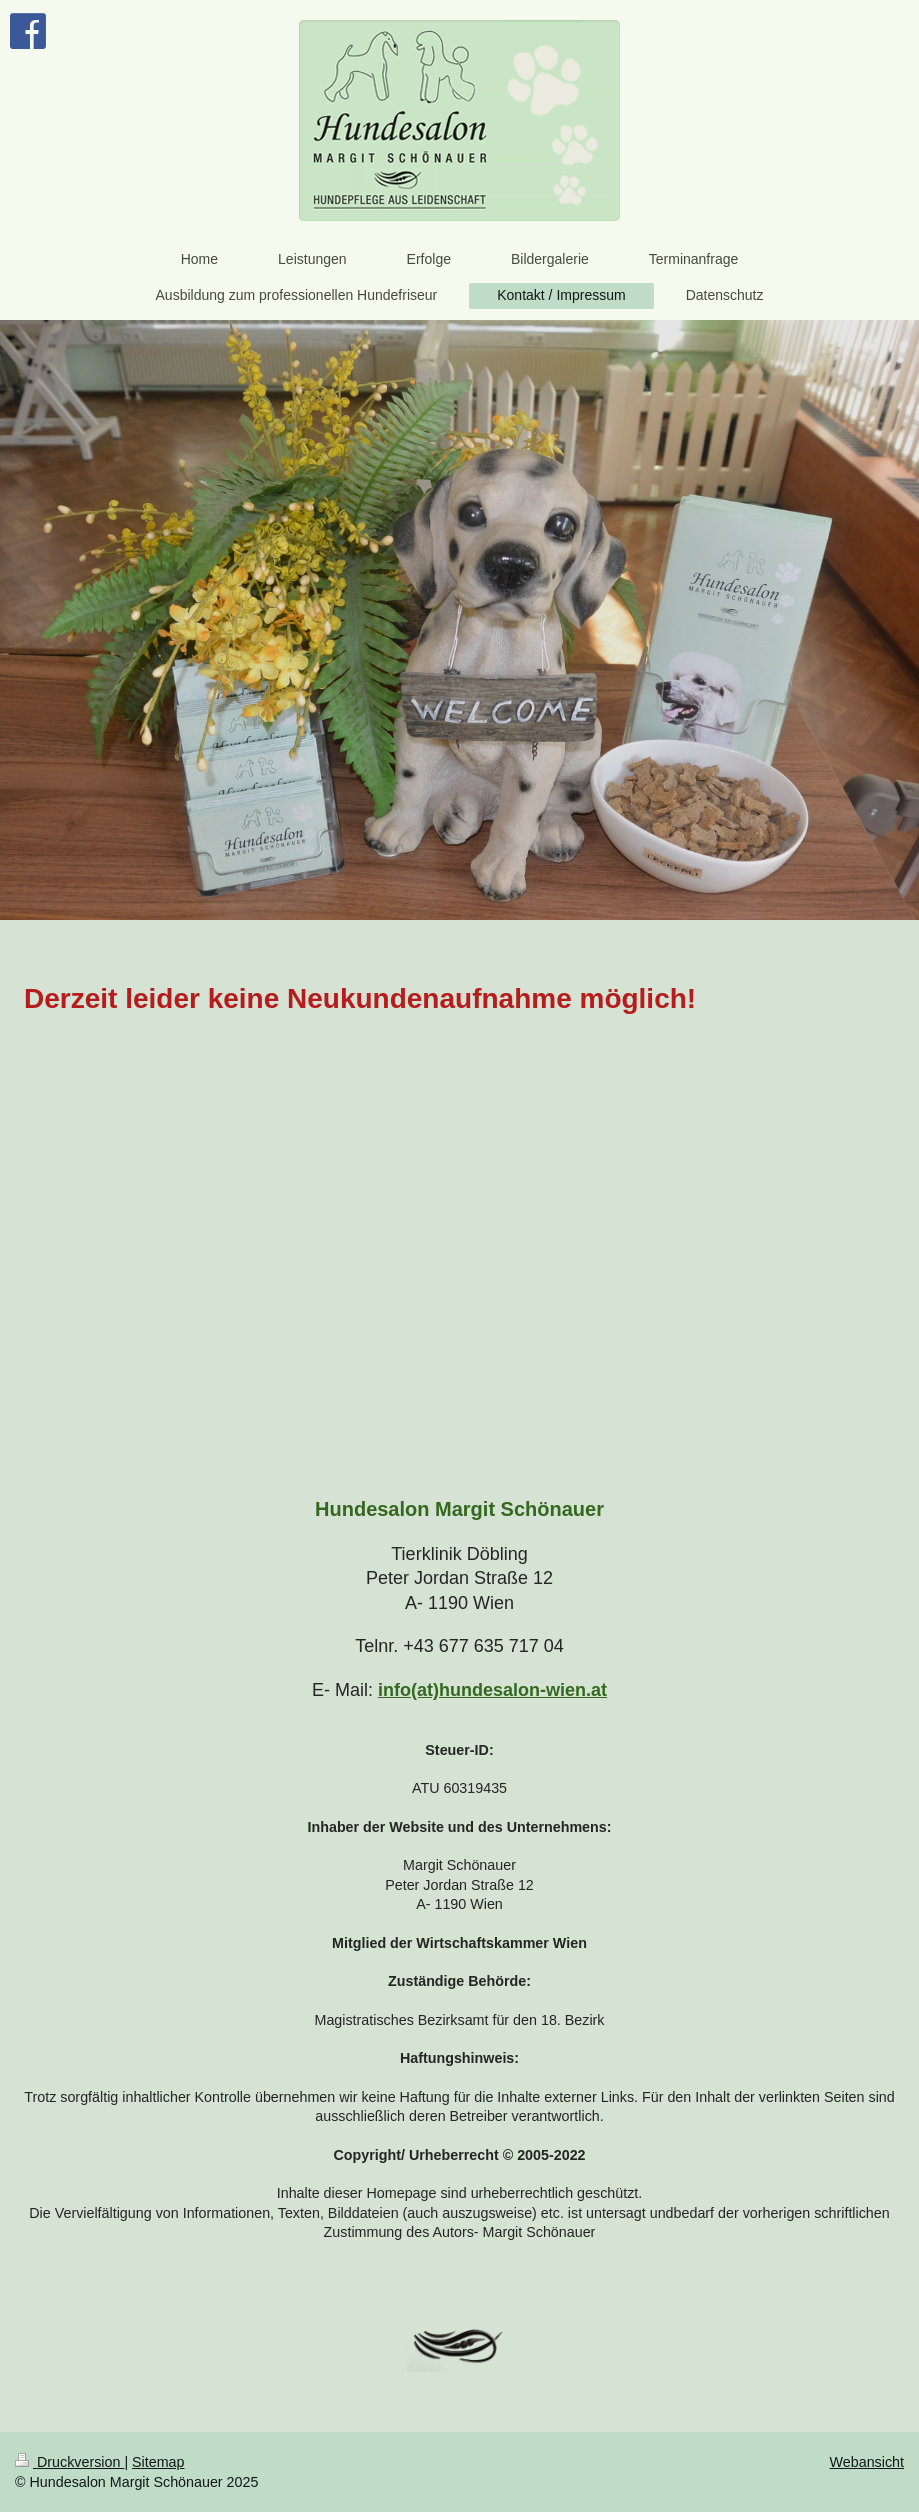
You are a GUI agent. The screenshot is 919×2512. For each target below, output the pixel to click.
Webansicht (867, 2462)
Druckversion (69, 2462)
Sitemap (158, 2462)
